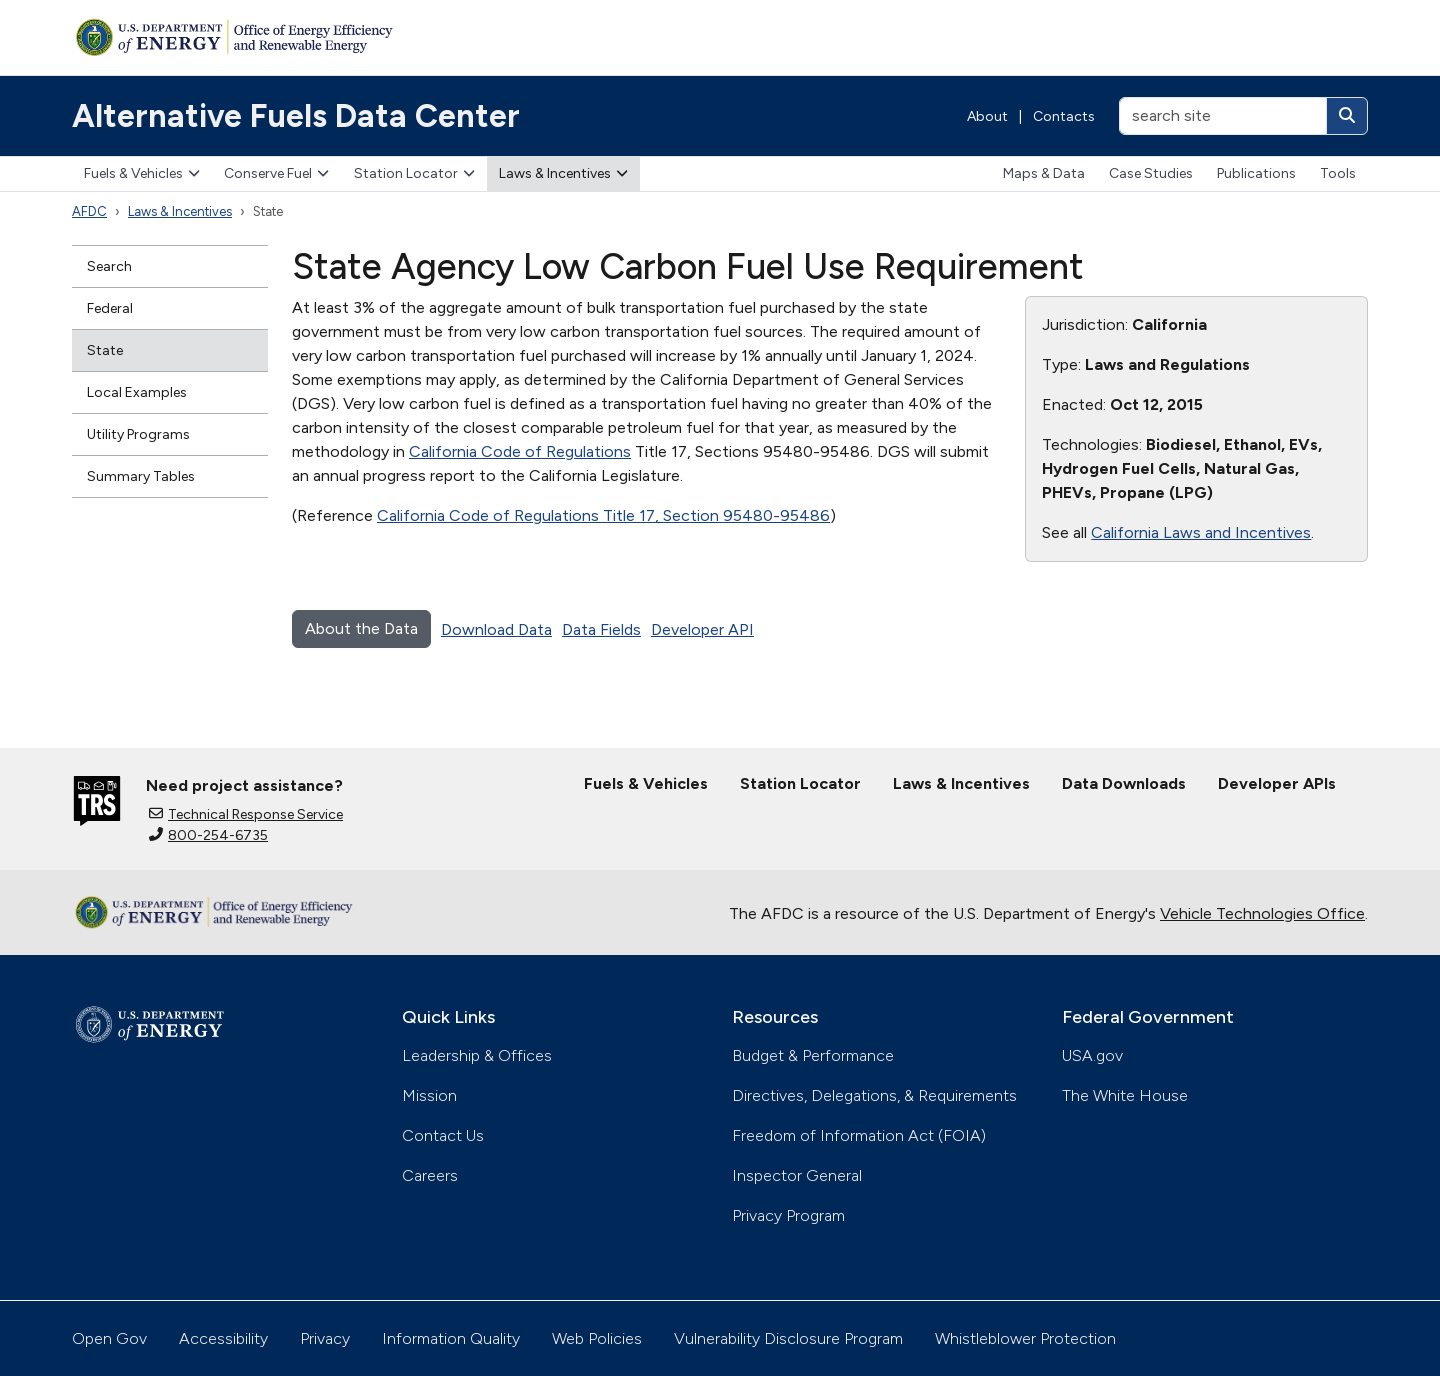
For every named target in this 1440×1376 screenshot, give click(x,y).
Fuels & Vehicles (142, 173)
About (987, 116)
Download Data (496, 629)
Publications (1256, 173)
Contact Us (443, 1135)
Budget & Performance (813, 1055)
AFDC (89, 211)
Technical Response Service (246, 814)
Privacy (325, 1338)
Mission (429, 1095)
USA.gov (1092, 1055)
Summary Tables (141, 476)
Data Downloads (1124, 783)
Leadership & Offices (477, 1055)
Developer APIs (1277, 783)
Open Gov (109, 1338)
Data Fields (601, 629)
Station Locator (414, 173)
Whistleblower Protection (1025, 1338)
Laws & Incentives (563, 173)
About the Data (361, 628)
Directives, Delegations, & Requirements (874, 1095)
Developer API (702, 629)
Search (109, 266)
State (105, 350)
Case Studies (1151, 173)
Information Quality (451, 1338)
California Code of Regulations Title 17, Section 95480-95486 (603, 515)
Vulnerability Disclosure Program (788, 1338)
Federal (110, 308)
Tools (1338, 173)
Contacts (1064, 116)
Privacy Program (788, 1215)
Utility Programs (138, 434)
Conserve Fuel (276, 173)
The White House (1125, 1095)
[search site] (1223, 116)
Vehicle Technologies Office (1262, 913)
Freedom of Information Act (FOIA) (859, 1135)
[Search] (1347, 116)
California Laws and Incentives (1201, 532)
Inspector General (797, 1175)
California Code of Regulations (520, 451)
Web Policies (597, 1338)
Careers (430, 1175)
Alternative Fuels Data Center (296, 116)
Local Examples (137, 392)
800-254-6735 (208, 835)
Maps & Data (1044, 173)
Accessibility (223, 1338)
